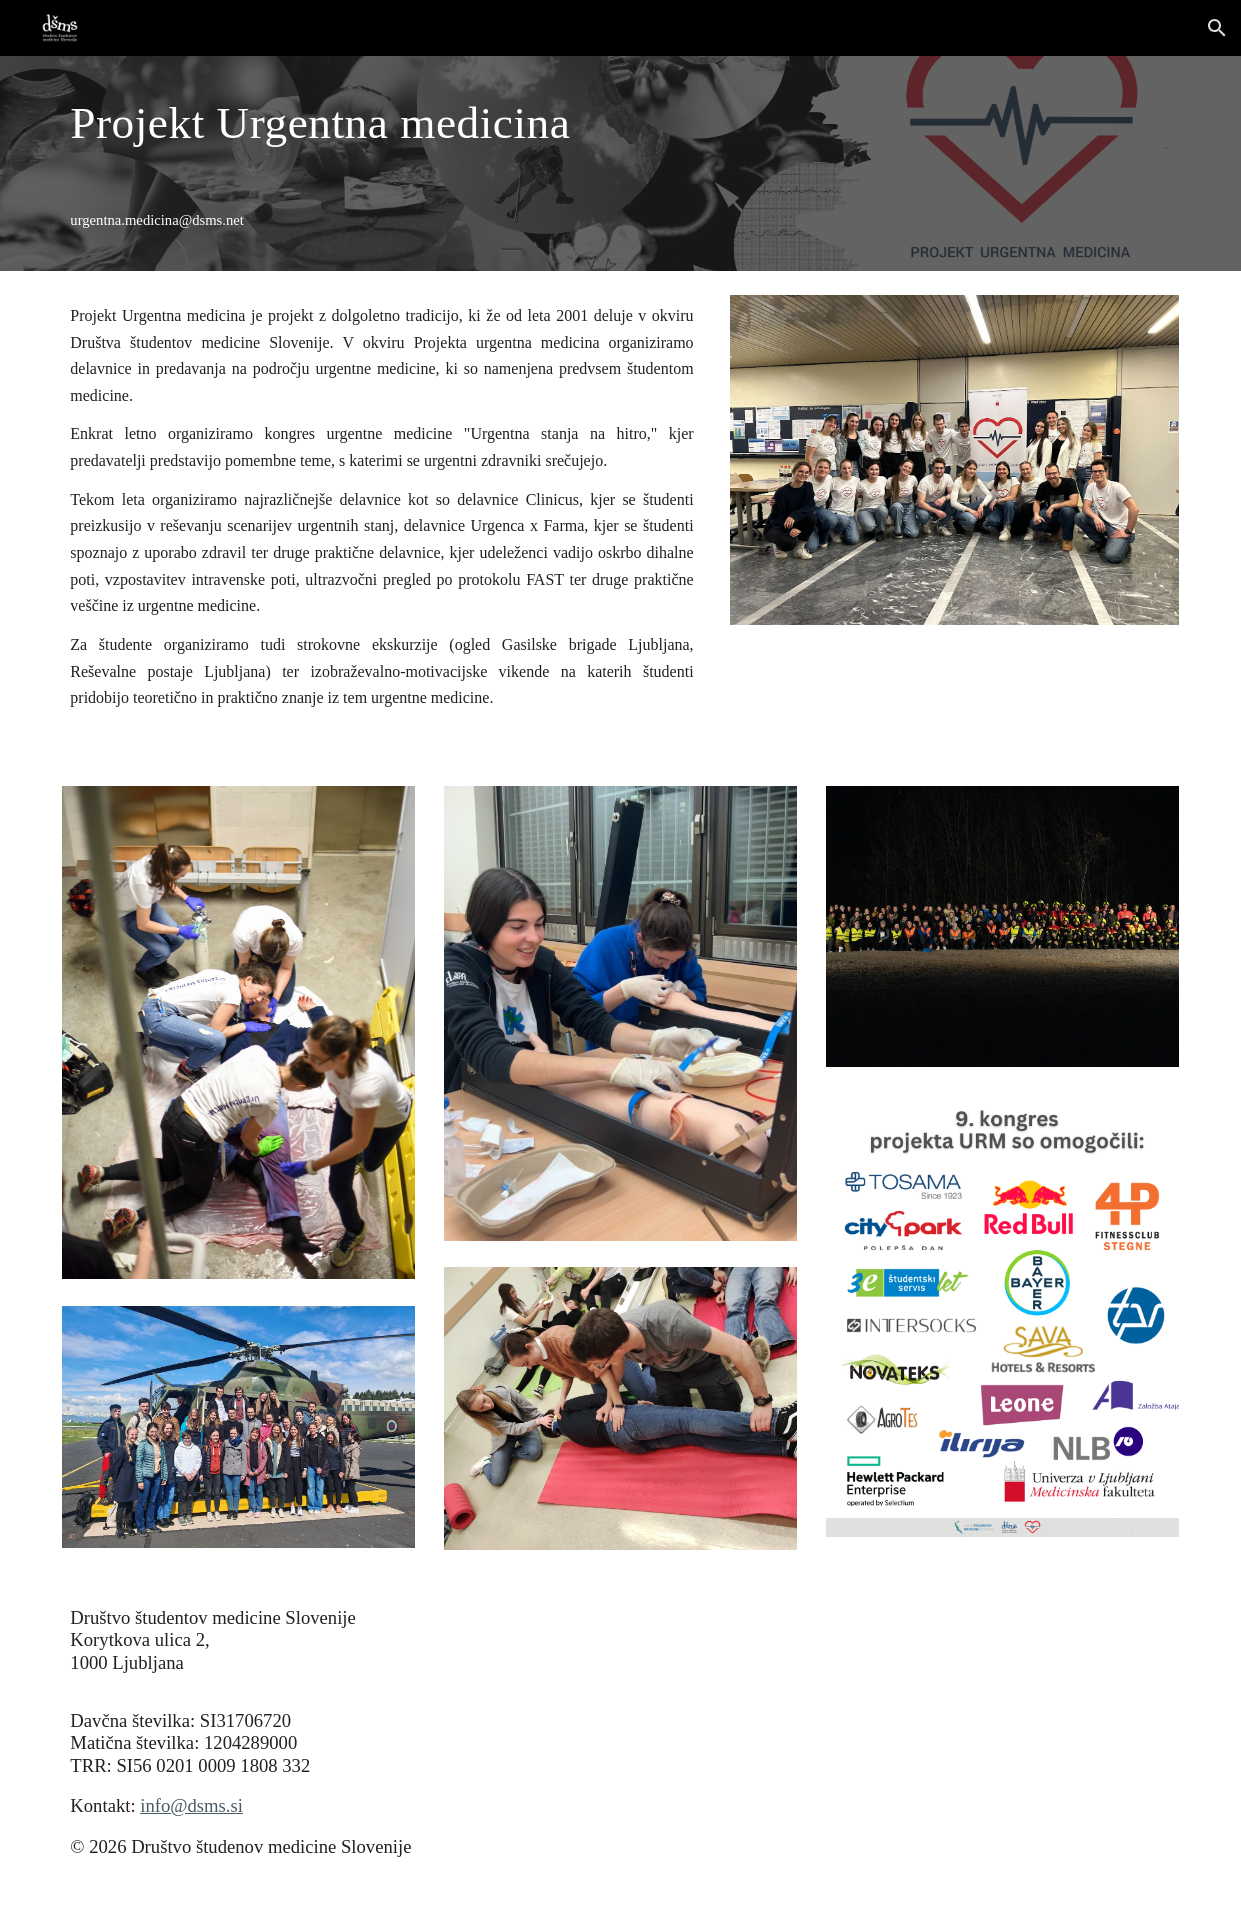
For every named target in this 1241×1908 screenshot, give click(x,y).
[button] (1217, 28)
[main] (381, 122)
